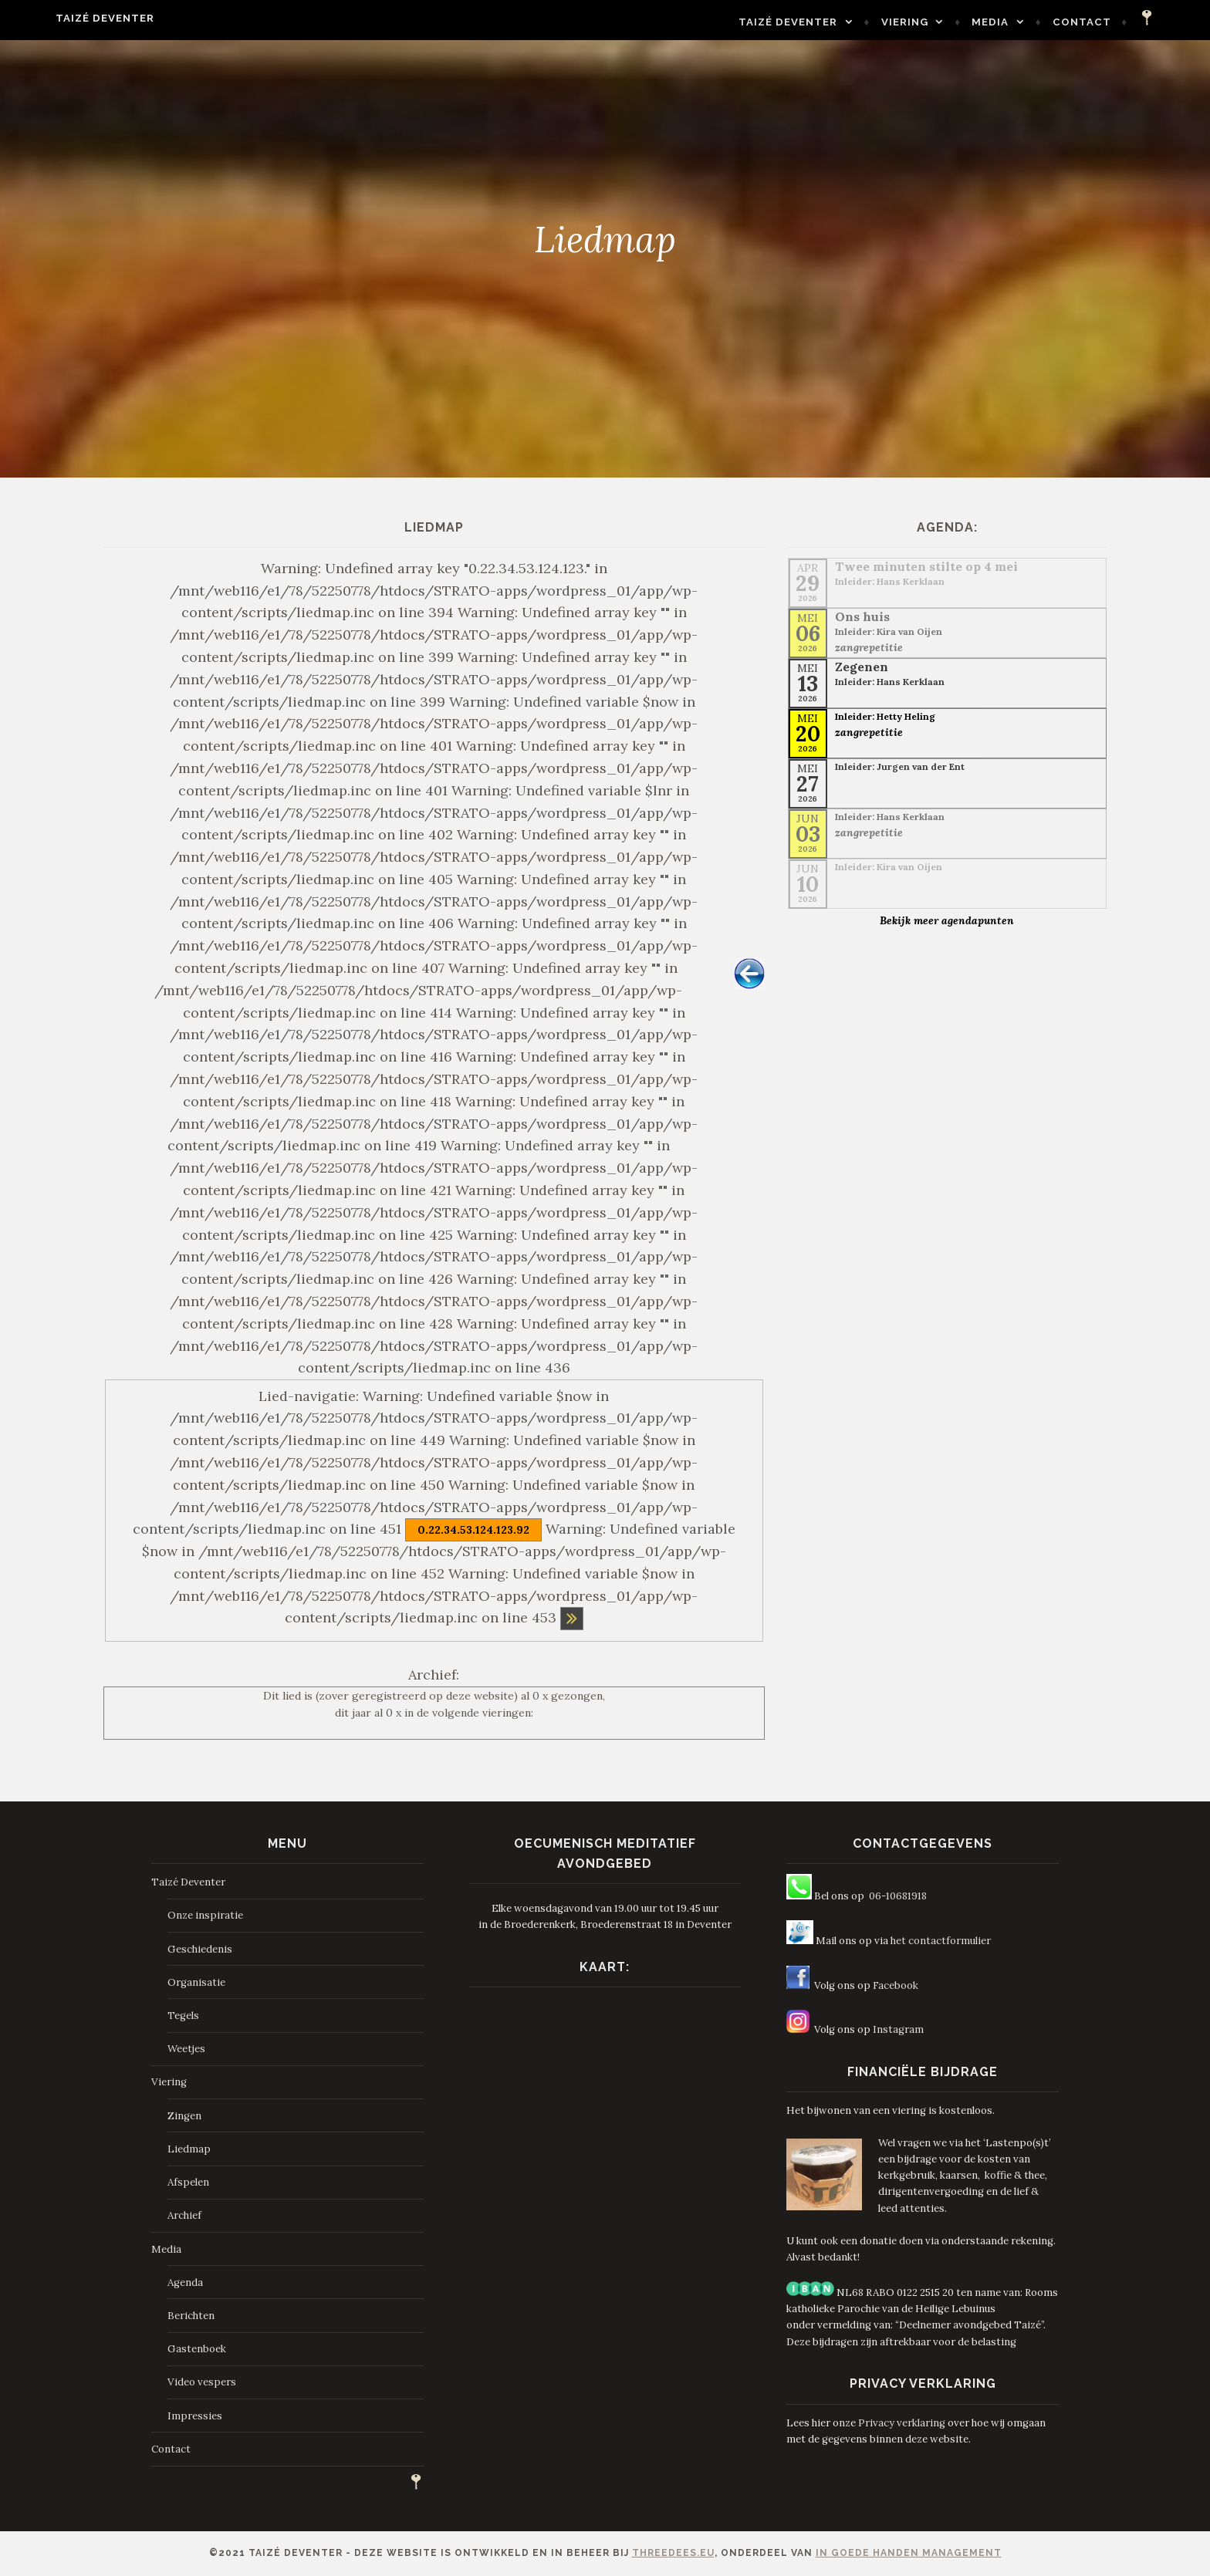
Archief (184, 2215)
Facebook (895, 1985)
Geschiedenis (199, 1949)
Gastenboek (196, 2348)
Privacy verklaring (901, 2422)
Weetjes (186, 2048)
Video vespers (201, 2382)
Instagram (898, 2029)
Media (1026, 22)
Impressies (194, 2415)
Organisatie (196, 1982)
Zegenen (861, 666)
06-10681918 (898, 1895)
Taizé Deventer (69, 18)
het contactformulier (941, 1940)
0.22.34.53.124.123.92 (473, 1530)
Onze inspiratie (205, 1915)
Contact (1118, 22)
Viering (941, 22)
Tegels (183, 2015)
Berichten (191, 2315)
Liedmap (189, 2149)
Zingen (184, 2115)
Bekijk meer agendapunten (947, 920)
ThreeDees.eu (673, 2552)
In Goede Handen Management (909, 2552)
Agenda (185, 2282)
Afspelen (188, 2182)
